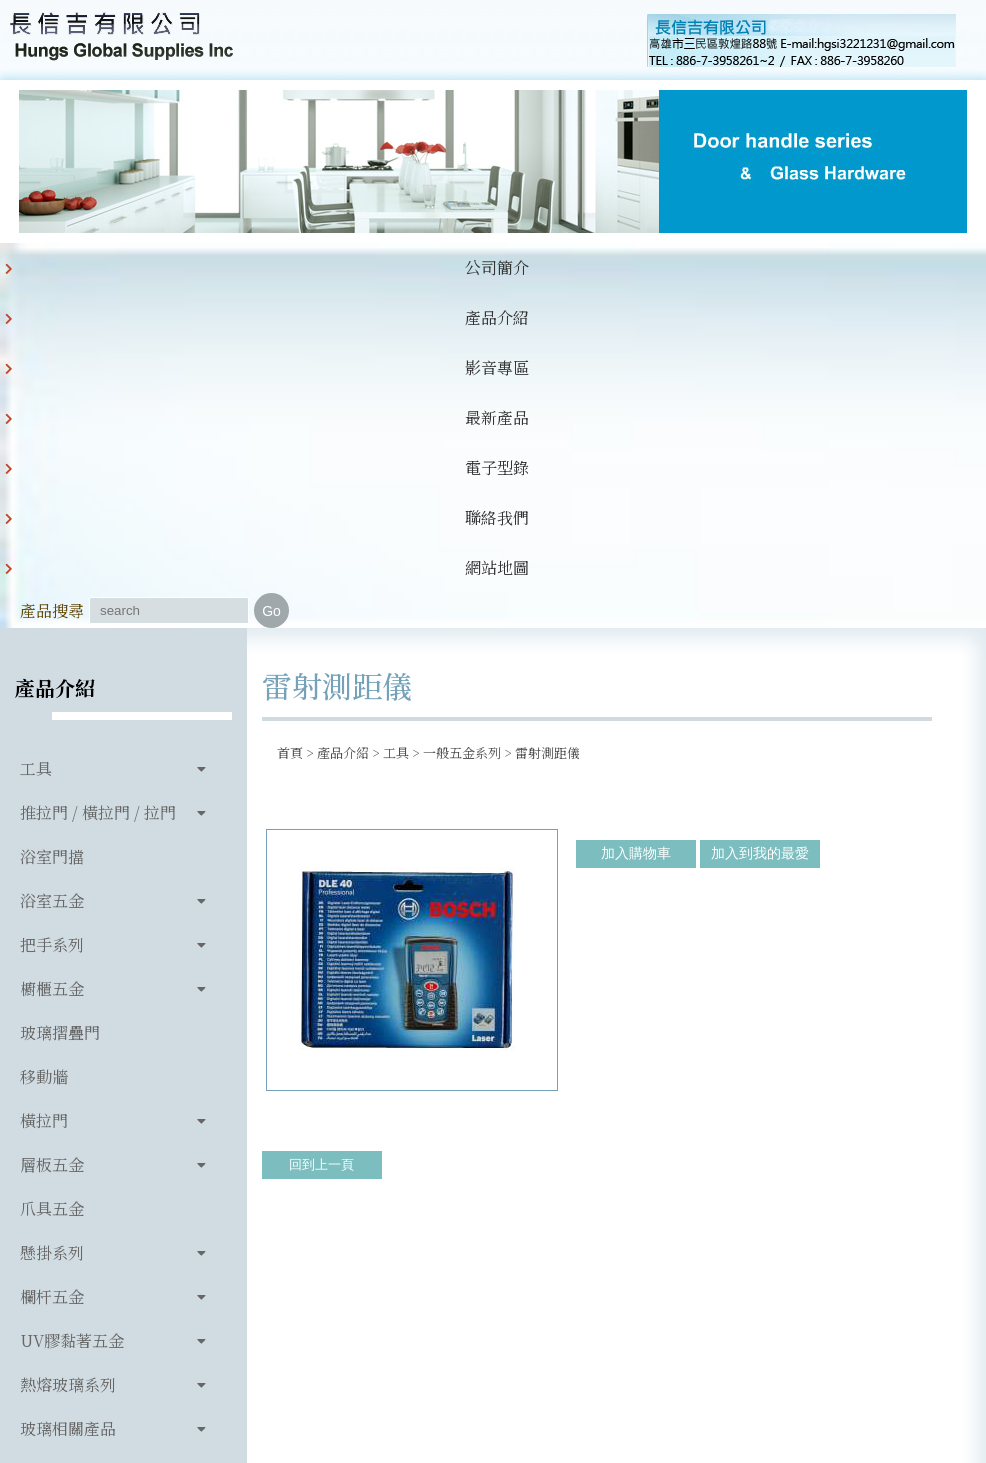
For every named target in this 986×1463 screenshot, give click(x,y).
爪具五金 (52, 923)
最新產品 (348, 292)
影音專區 (250, 292)
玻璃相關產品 (68, 1143)
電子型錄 (447, 292)
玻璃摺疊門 (60, 747)
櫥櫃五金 (52, 703)
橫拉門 (44, 835)
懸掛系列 (52, 967)
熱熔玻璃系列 (68, 1099)
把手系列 (52, 659)
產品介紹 (152, 292)
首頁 (290, 467)
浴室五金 (52, 615)
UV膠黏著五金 (72, 1055)
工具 (36, 483)
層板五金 (52, 879)
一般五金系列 (462, 467)
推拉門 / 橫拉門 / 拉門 (98, 527)
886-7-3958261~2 (390, 1265)
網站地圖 (644, 292)
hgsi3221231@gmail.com (766, 1265)
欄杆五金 (52, 1011)
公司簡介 (53, 292)
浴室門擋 (52, 571)
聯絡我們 (545, 292)
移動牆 (44, 791)
